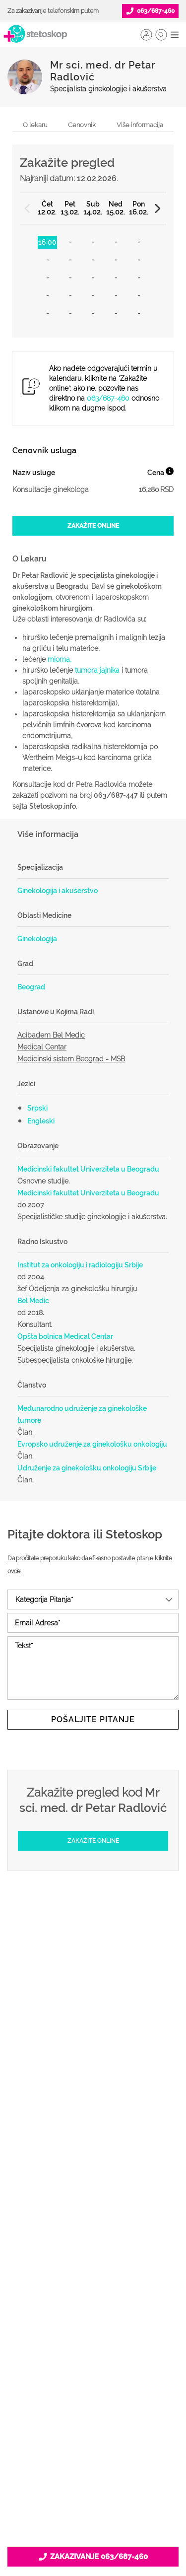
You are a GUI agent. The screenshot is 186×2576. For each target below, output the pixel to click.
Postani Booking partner (93, 2200)
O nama (93, 2333)
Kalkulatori (93, 2147)
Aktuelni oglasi (93, 2428)
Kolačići (93, 2364)
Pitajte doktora (93, 2099)
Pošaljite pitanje (93, 1719)
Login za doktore (93, 2280)
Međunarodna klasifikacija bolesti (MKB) (93, 2131)
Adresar (93, 2396)
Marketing (93, 2380)
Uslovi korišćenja (93, 2444)
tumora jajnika (97, 670)
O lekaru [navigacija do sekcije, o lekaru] (35, 125)
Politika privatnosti (93, 2349)
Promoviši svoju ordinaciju (93, 2248)
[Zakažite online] (93, 526)
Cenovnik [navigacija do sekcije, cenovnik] (82, 125)
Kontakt (93, 2412)
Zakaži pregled (93, 2084)
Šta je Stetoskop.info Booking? (93, 2184)
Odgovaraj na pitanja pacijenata (93, 2216)
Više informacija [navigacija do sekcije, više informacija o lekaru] (140, 125)
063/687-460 (108, 398)
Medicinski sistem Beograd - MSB (71, 1059)
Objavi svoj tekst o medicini (93, 2232)
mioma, (60, 659)
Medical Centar (41, 1047)
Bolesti (93, 2115)
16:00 (47, 242)
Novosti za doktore (93, 2264)
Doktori (93, 2052)
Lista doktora (93, 2295)
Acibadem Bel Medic (51, 1035)
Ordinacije (93, 2068)
